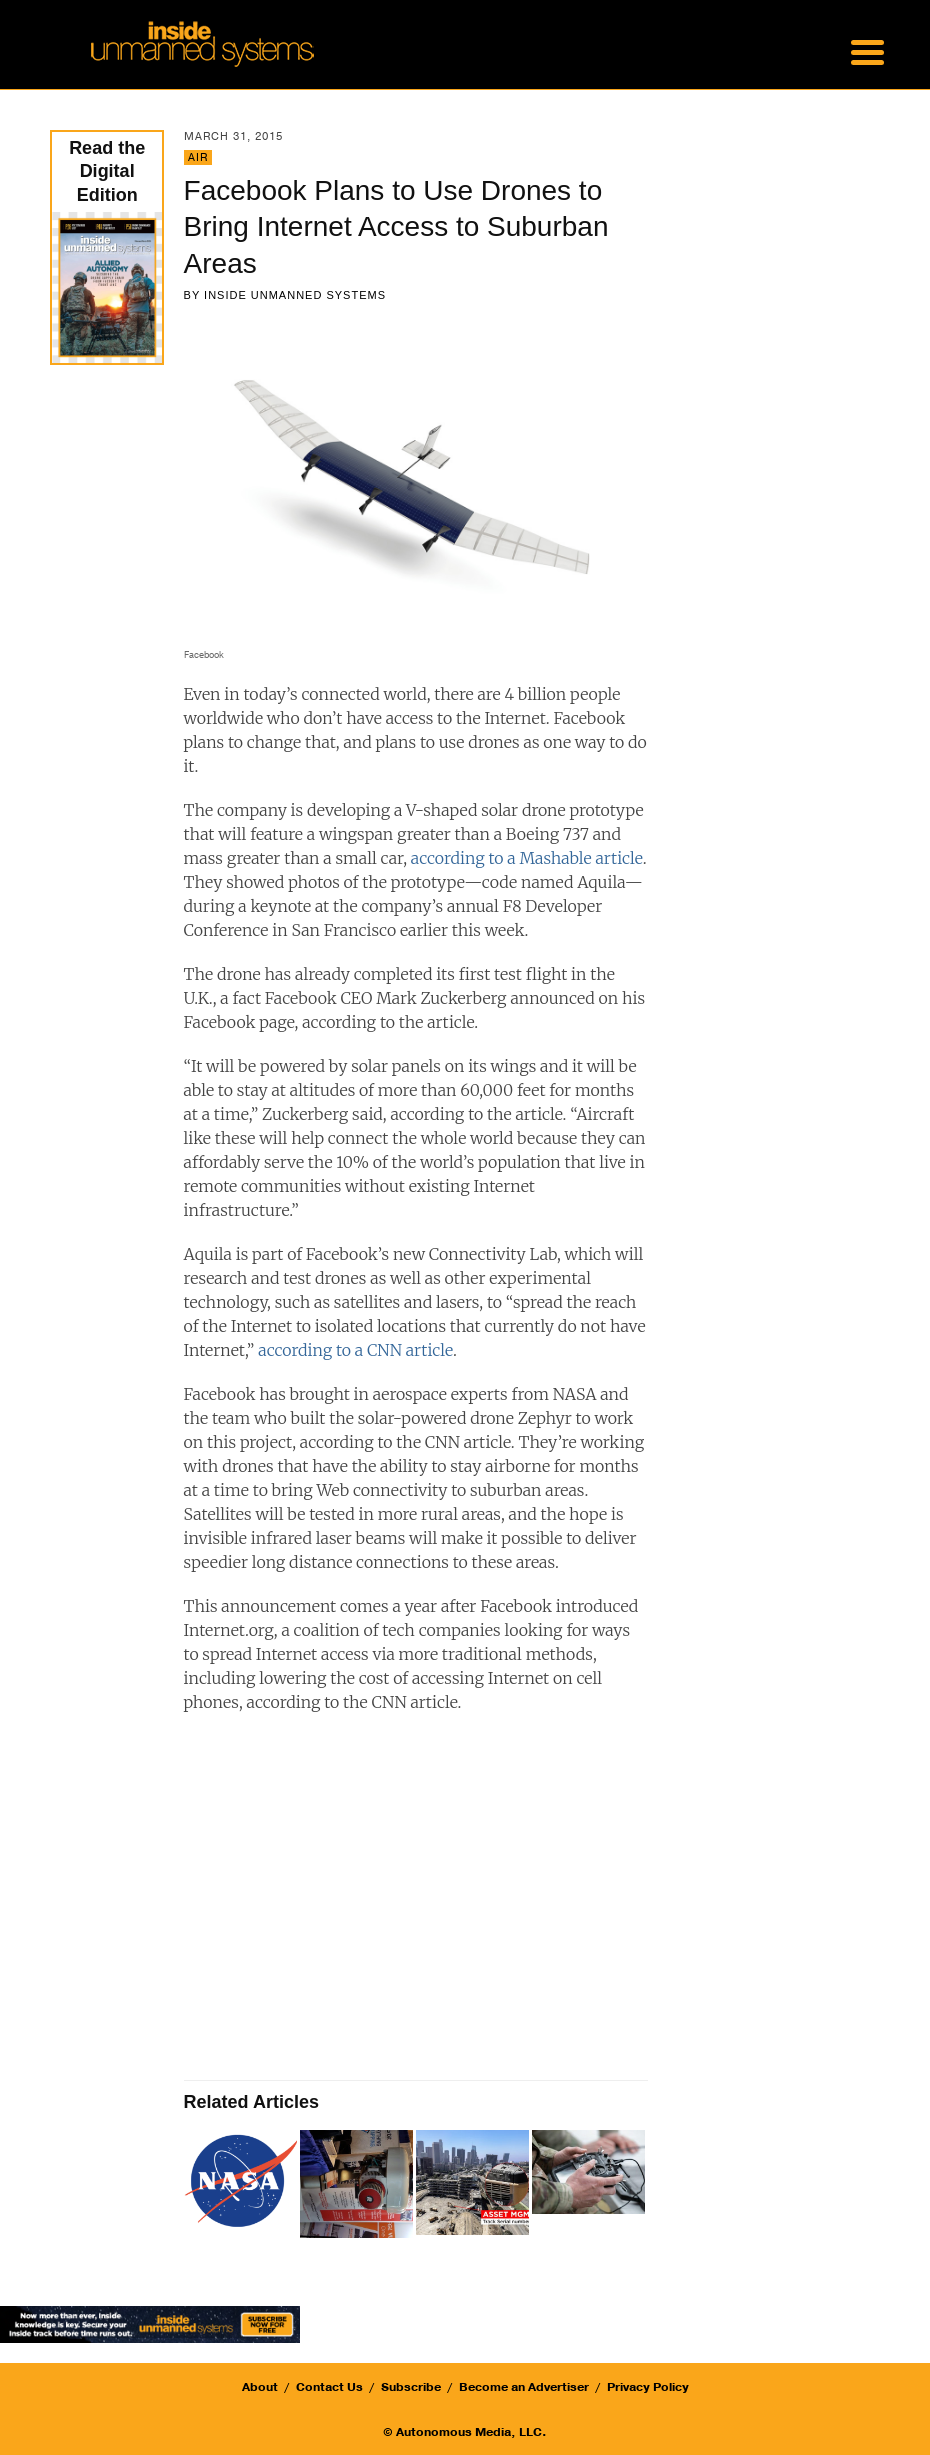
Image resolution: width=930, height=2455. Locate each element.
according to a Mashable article (527, 858)
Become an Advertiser (524, 2387)
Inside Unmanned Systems (295, 295)
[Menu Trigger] (868, 50)
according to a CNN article (355, 1350)
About (260, 2387)
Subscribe (411, 2387)
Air (198, 157)
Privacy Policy (648, 2387)
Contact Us (329, 2387)
